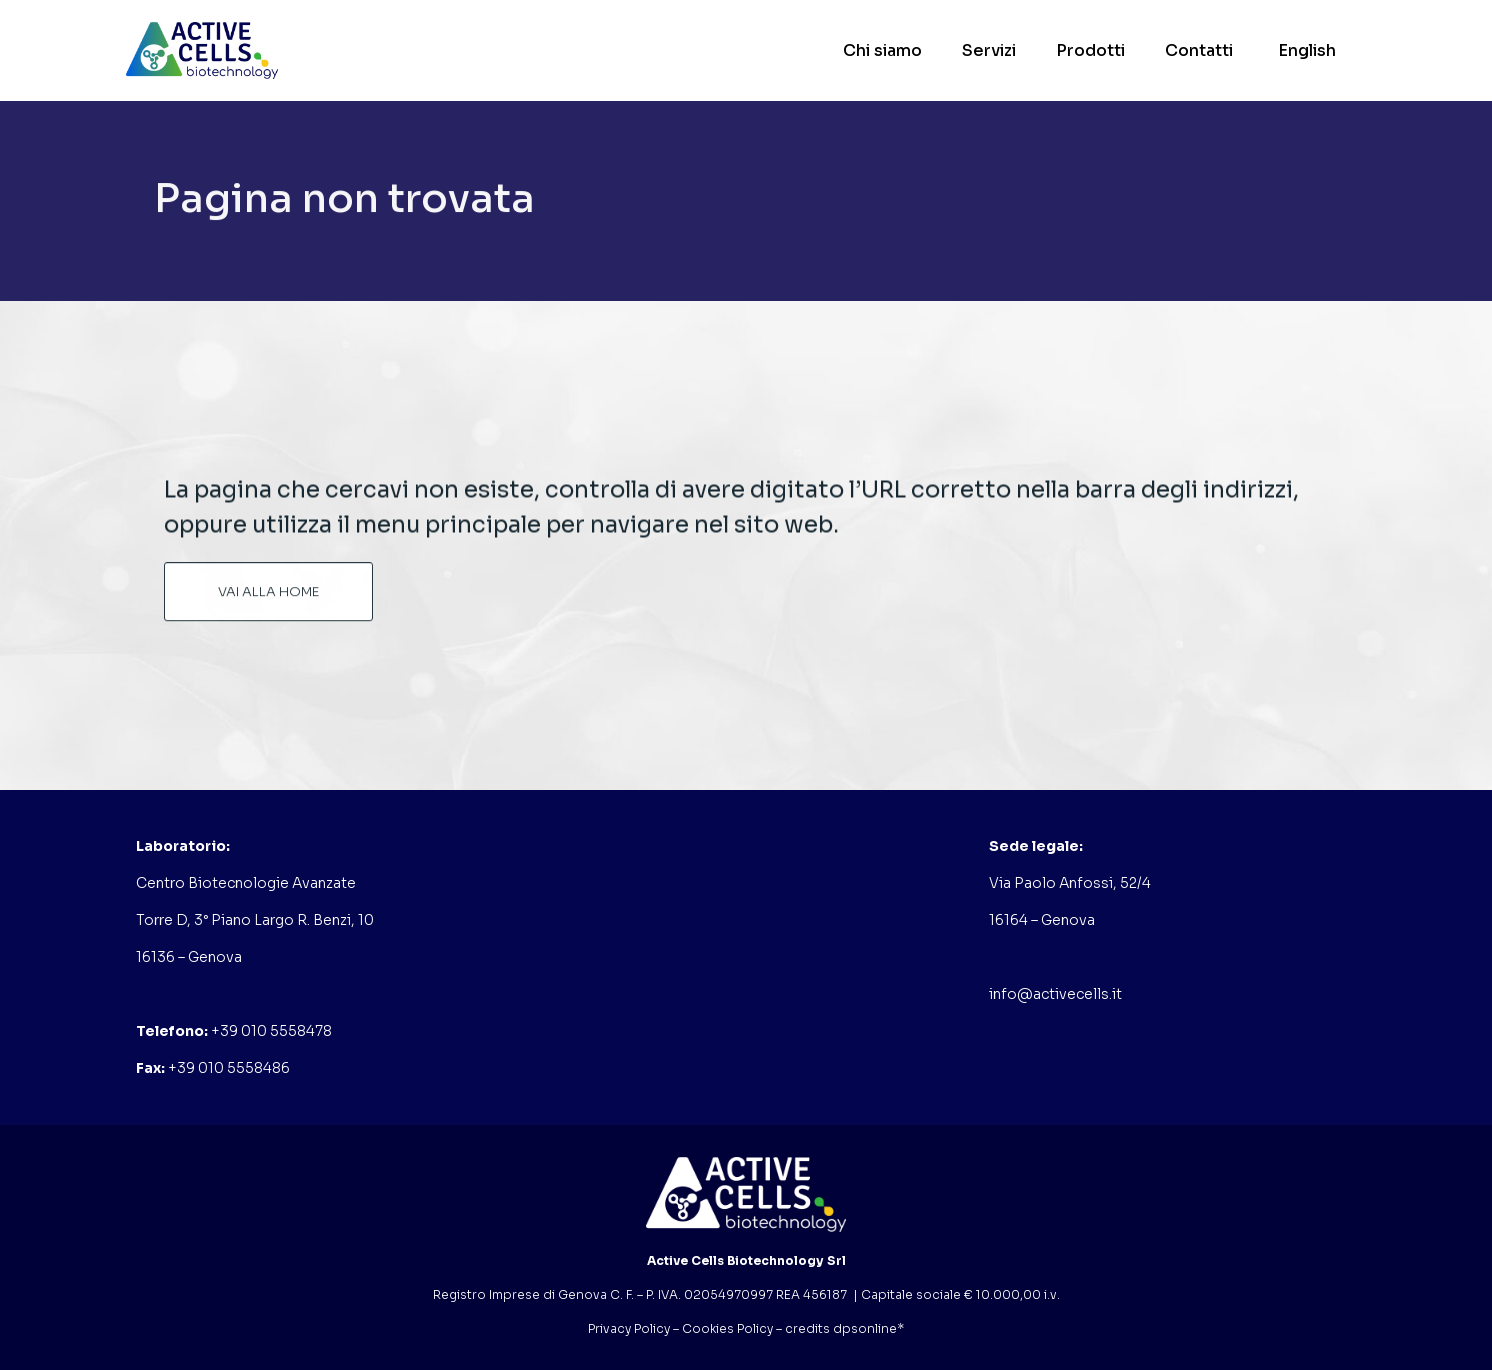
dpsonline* (868, 1328)
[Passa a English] (1304, 50)
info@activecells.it (1055, 994)
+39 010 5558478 (271, 1031)
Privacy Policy (629, 1328)
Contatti (1199, 50)
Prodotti (1090, 50)
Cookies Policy (727, 1328)
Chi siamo (882, 50)
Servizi (989, 50)
